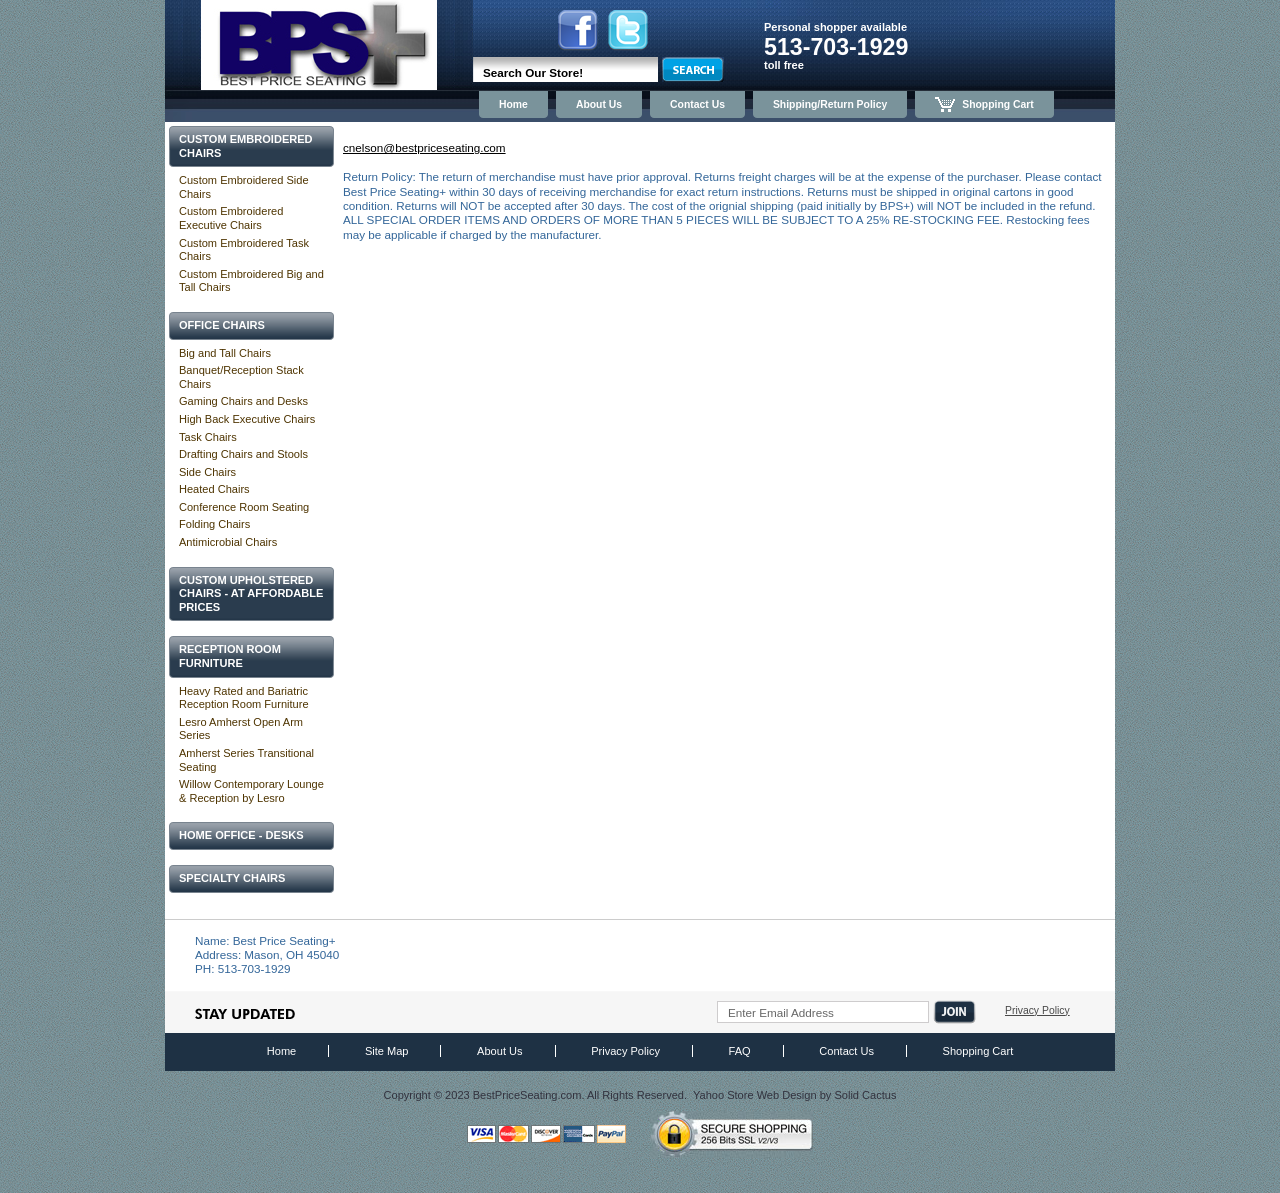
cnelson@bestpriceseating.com (424, 147)
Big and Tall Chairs (225, 353)
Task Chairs (208, 437)
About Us (599, 104)
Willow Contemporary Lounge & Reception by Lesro (251, 791)
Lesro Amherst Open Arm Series (241, 729)
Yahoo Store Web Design (755, 1095)
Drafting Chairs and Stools (243, 454)
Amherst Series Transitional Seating (246, 760)
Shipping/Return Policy (830, 104)
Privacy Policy (1037, 1010)
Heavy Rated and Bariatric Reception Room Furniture (244, 698)
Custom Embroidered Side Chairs (244, 187)
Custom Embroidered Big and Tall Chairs (251, 281)
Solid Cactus (865, 1095)
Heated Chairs (214, 489)
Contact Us (697, 104)
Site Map (387, 1051)
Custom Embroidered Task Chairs (244, 250)
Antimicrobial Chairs (228, 542)
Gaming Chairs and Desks (243, 401)
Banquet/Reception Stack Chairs (241, 377)
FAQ (740, 1051)
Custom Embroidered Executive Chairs (231, 218)
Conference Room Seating (244, 507)
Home (513, 104)
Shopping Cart (984, 104)
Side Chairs (207, 472)
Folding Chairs (214, 524)
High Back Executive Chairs (247, 419)
